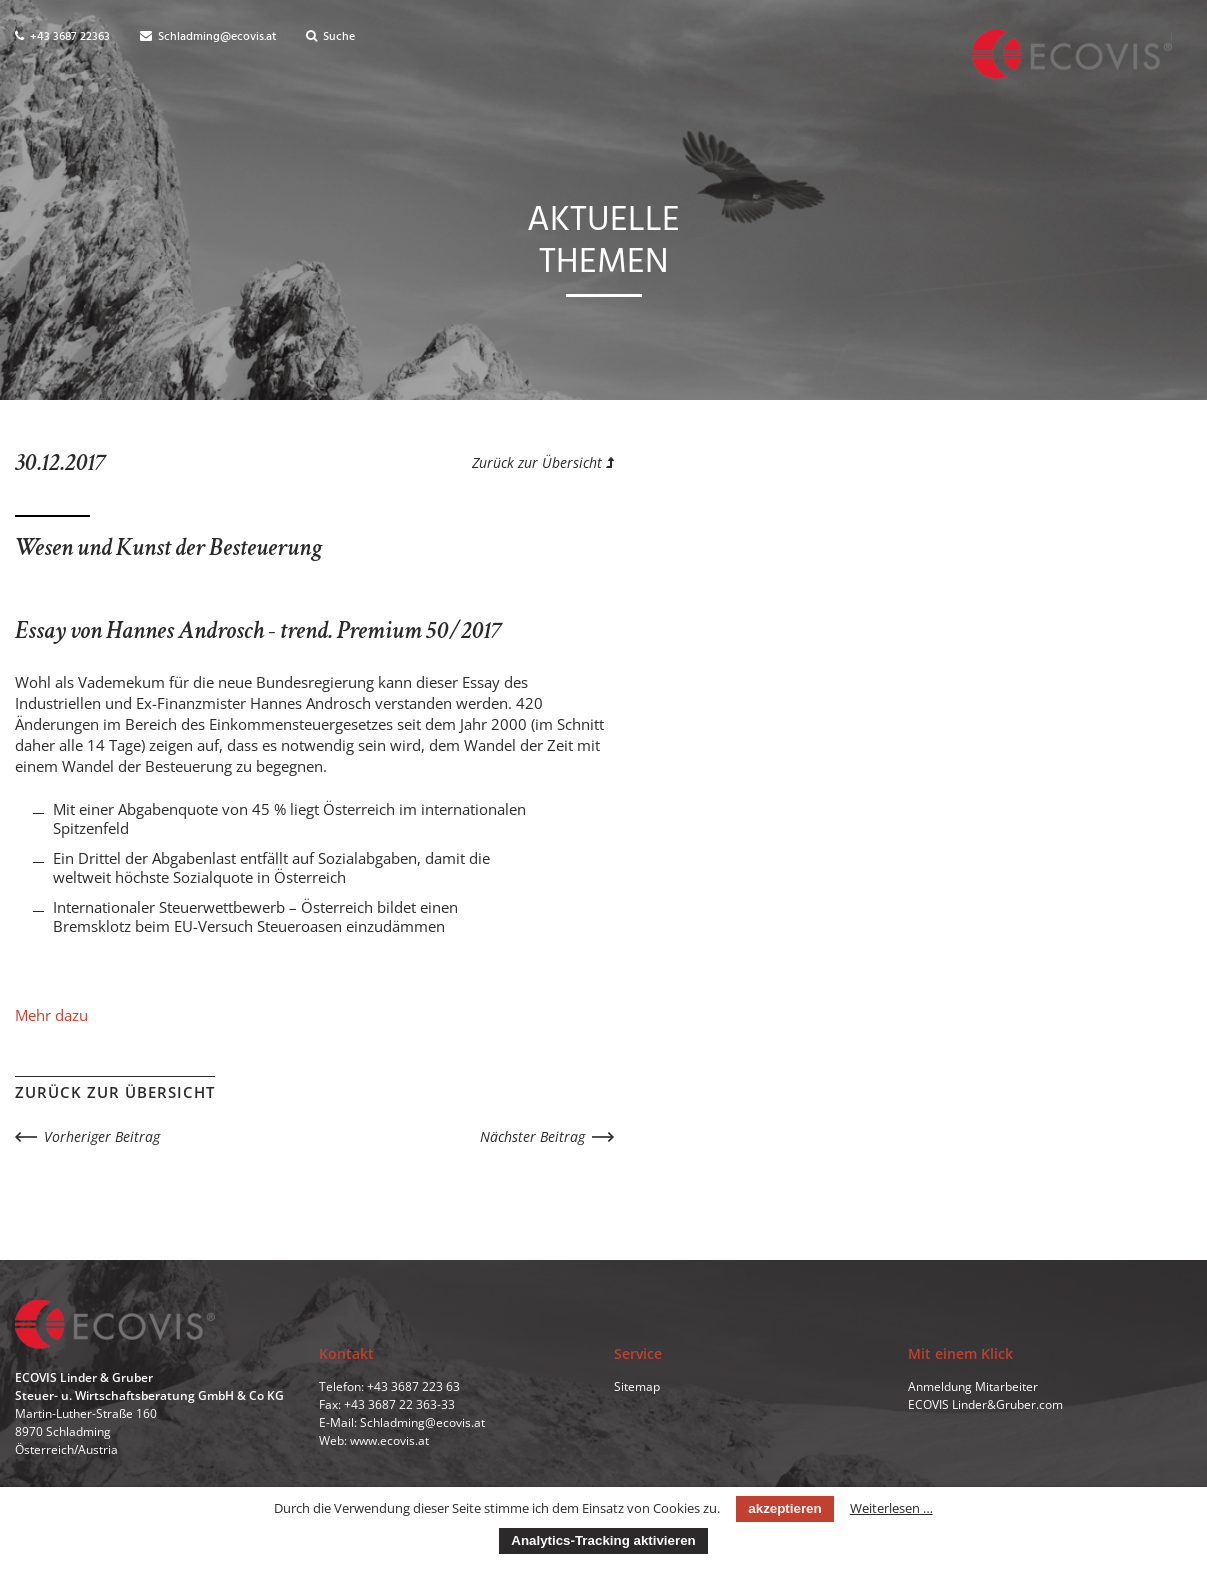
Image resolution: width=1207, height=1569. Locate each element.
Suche (330, 37)
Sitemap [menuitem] (637, 1386)
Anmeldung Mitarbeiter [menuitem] (973, 1386)
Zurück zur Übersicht (543, 462)
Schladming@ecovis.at (208, 37)
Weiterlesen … (891, 1508)
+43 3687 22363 (62, 37)
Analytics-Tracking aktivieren (603, 1540)
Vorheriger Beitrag (102, 1136)
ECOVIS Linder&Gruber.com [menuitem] (985, 1404)
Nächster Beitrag (532, 1136)
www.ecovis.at (389, 1440)
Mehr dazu (51, 1015)
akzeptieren (784, 1508)
